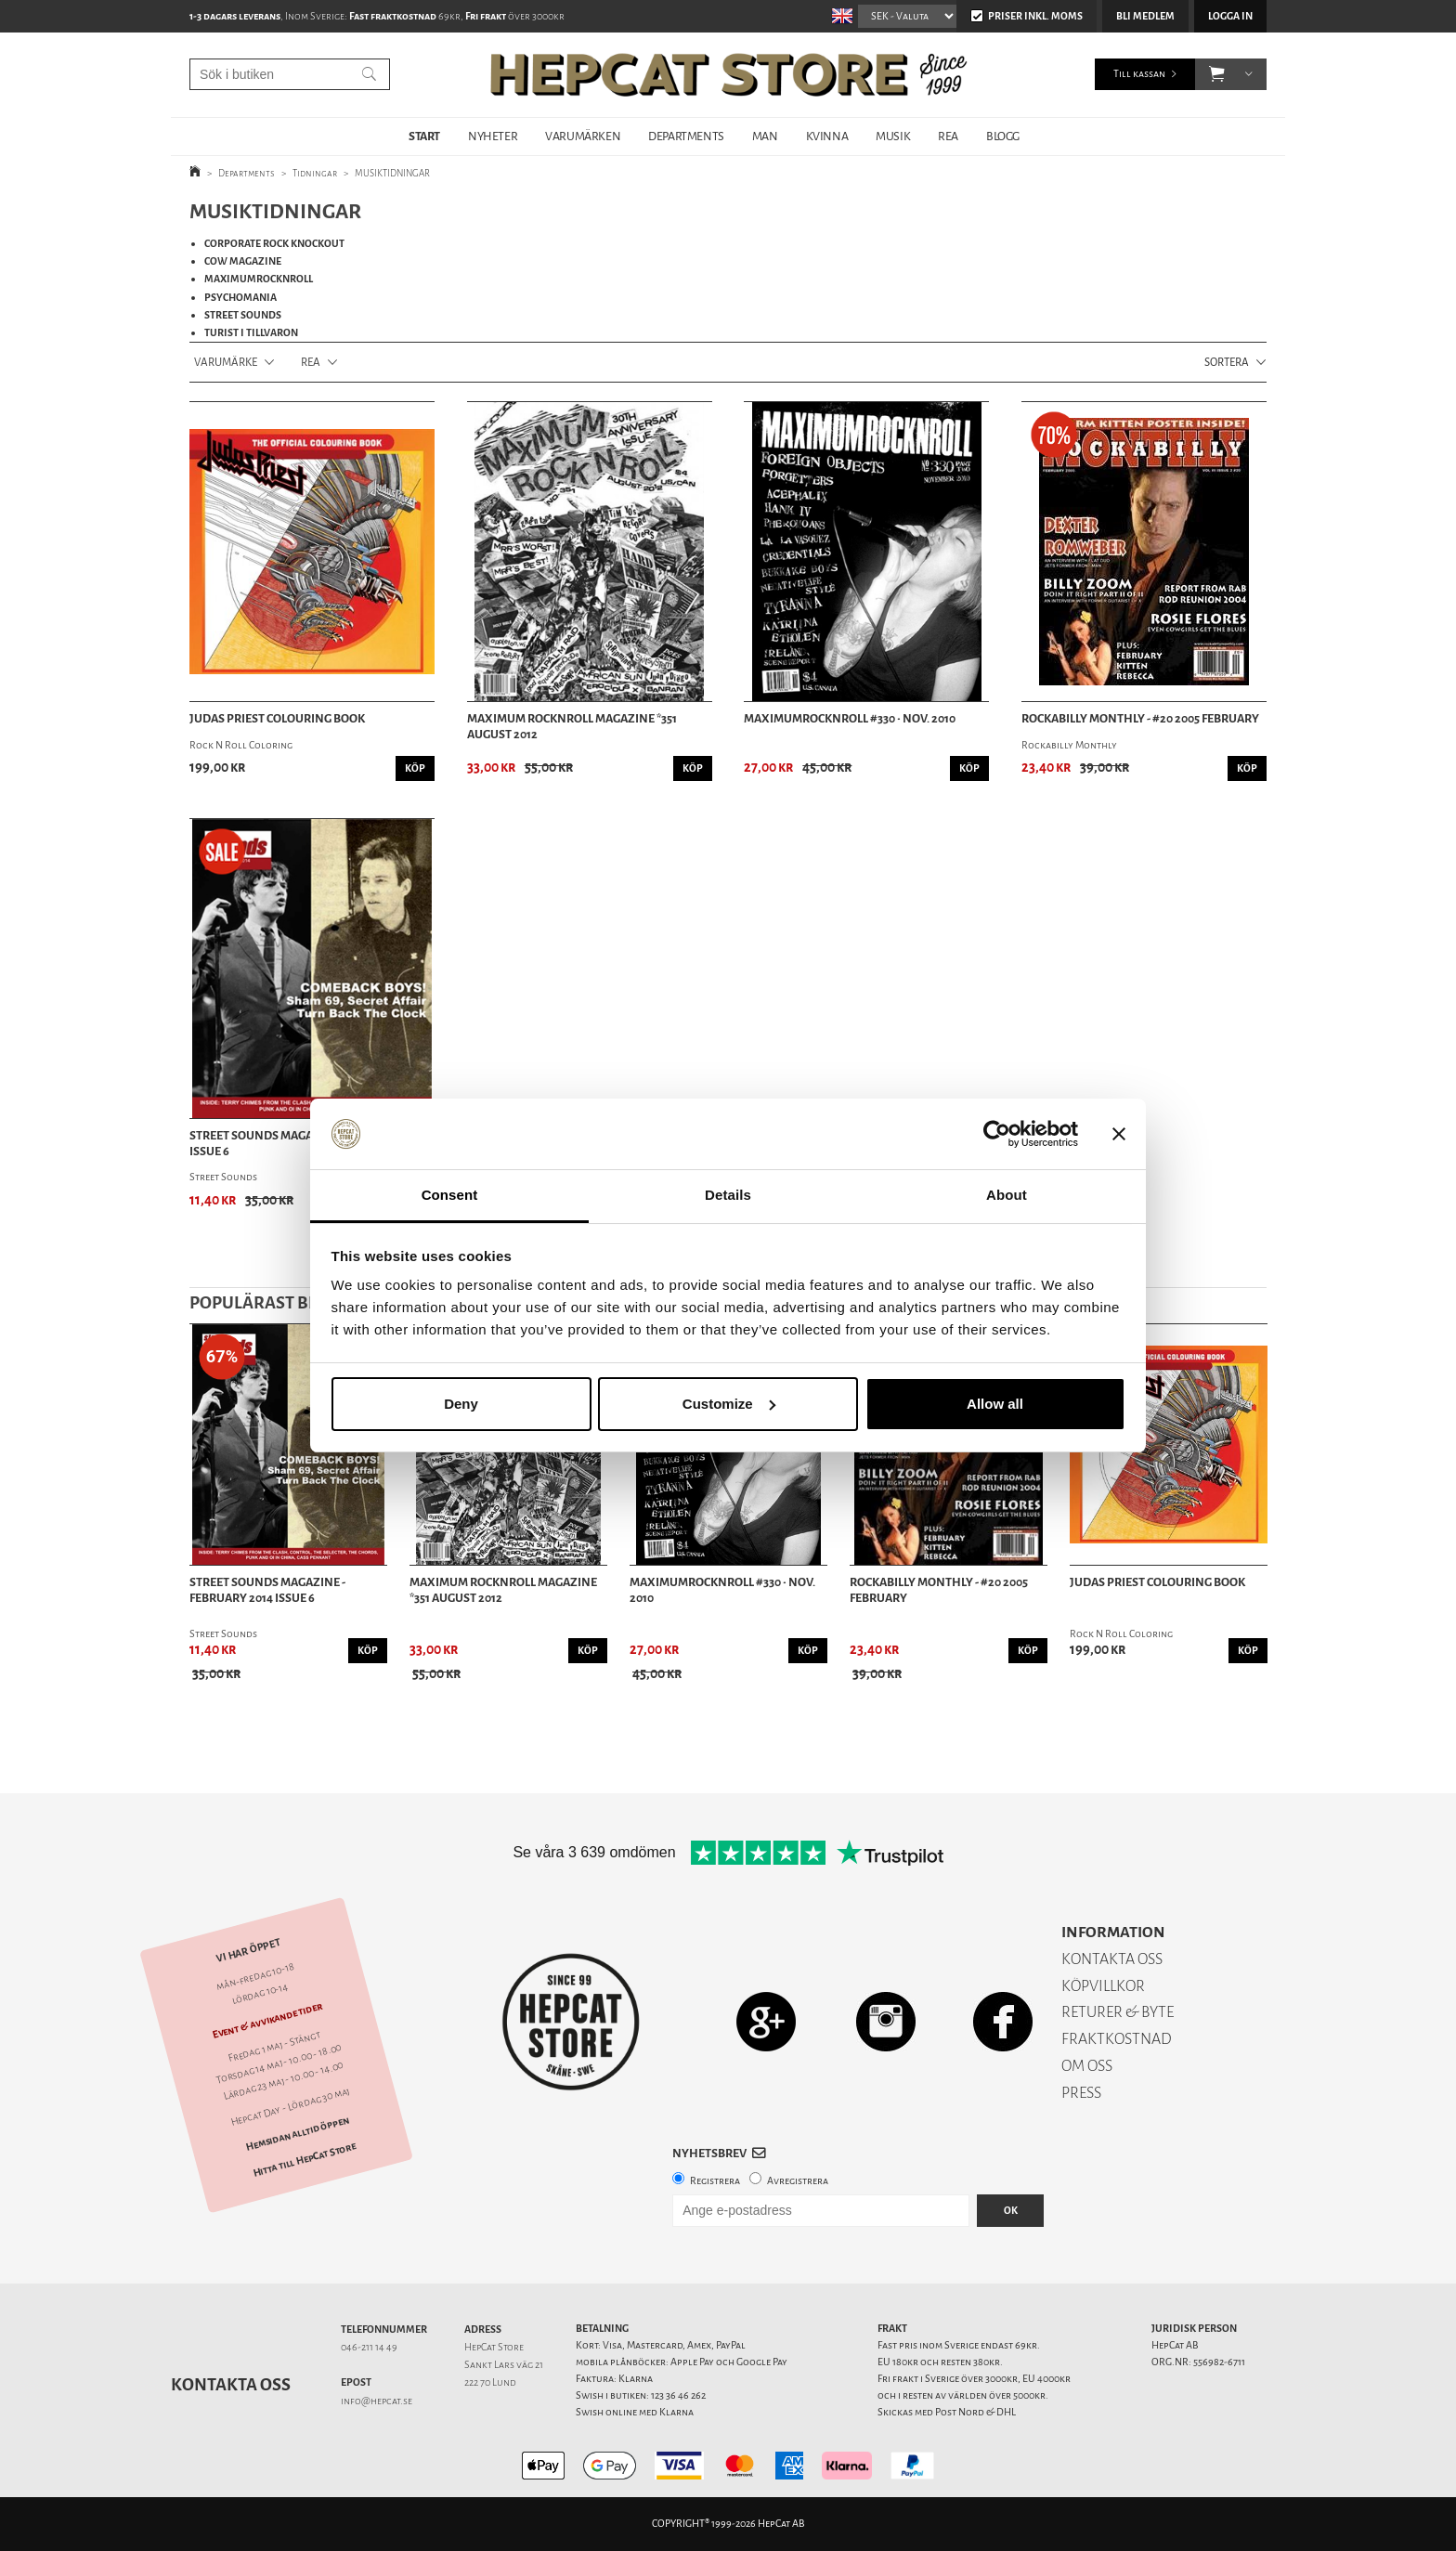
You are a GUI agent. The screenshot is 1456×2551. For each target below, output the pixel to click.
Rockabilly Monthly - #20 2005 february (1140, 718)
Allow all (995, 1404)
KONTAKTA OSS (1112, 1959)
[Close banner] (1118, 1133)
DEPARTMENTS (686, 136)
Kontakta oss (231, 2385)
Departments (246, 173)
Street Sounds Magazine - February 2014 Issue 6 (267, 1590)
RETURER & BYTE (1117, 2012)
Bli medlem (1145, 16)
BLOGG (1003, 136)
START (424, 136)
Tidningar (314, 173)
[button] (1217, 74)
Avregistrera (797, 2181)
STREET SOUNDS (242, 315)
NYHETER (492, 136)
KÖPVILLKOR (1103, 1986)
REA (948, 136)
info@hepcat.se (376, 2401)
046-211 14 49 (369, 2347)
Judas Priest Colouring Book (277, 718)
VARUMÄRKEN (582, 136)
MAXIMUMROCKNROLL (258, 279)
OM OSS (1086, 2066)
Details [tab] (728, 1195)
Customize (728, 1404)
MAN (765, 136)
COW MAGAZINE (242, 261)
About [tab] (1006, 1195)
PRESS (1081, 2092)
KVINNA (827, 136)
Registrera (715, 2181)
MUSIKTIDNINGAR (392, 173)
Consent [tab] (450, 1195)
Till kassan (1139, 74)
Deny (461, 1404)
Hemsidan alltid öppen (297, 2133)
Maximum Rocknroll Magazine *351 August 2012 (572, 726)
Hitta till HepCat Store (305, 2159)
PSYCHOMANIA (240, 298)
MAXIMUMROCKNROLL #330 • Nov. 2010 (850, 718)
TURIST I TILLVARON (251, 333)
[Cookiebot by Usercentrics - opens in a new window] (997, 1134)
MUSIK (893, 136)
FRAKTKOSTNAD (1116, 2039)
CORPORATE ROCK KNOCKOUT (274, 244)
